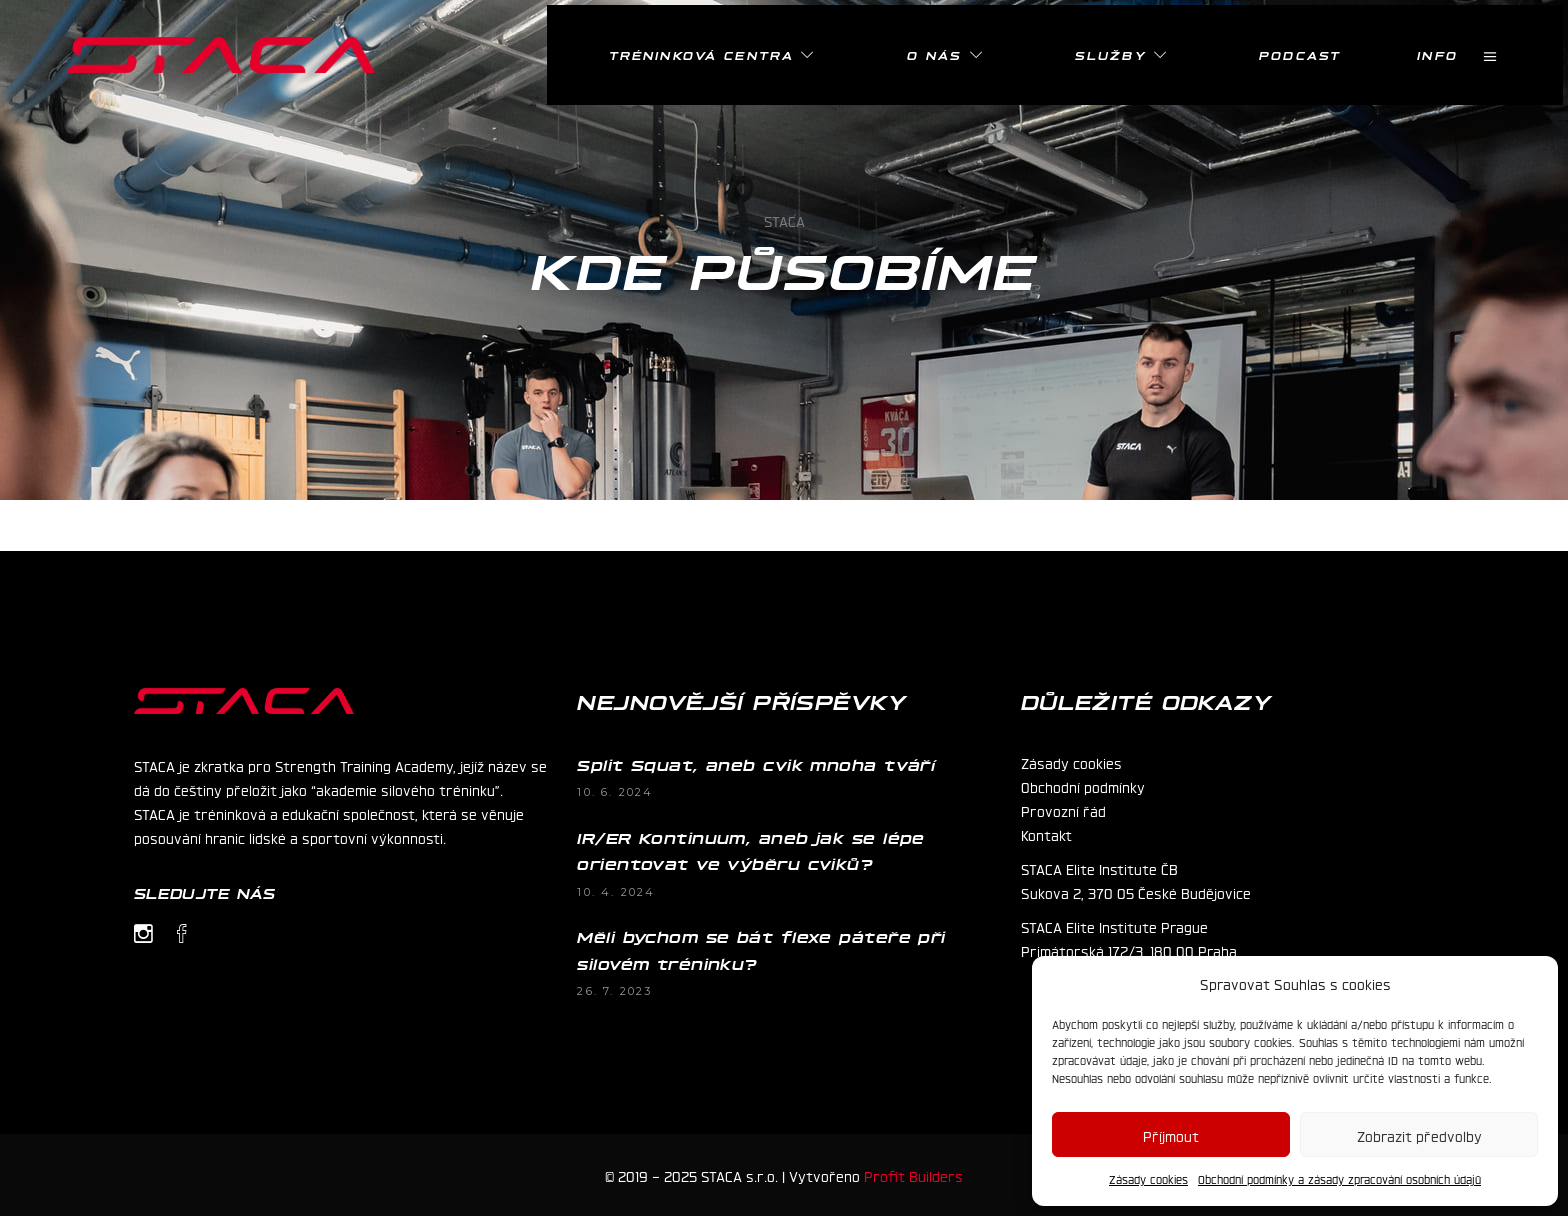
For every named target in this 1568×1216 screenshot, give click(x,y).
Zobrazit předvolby (1419, 1135)
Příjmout (1171, 1135)
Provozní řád (1063, 810)
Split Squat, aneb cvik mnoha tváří (756, 764)
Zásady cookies (1148, 1179)
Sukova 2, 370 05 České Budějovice (1136, 892)
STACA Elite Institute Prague (1114, 926)
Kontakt (1046, 834)
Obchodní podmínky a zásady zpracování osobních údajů (1339, 1179)
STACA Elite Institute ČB (1099, 868)
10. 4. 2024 (616, 892)
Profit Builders (913, 1175)
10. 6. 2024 (615, 792)
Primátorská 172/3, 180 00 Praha (1129, 950)
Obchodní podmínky (1083, 786)
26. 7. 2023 (614, 991)
